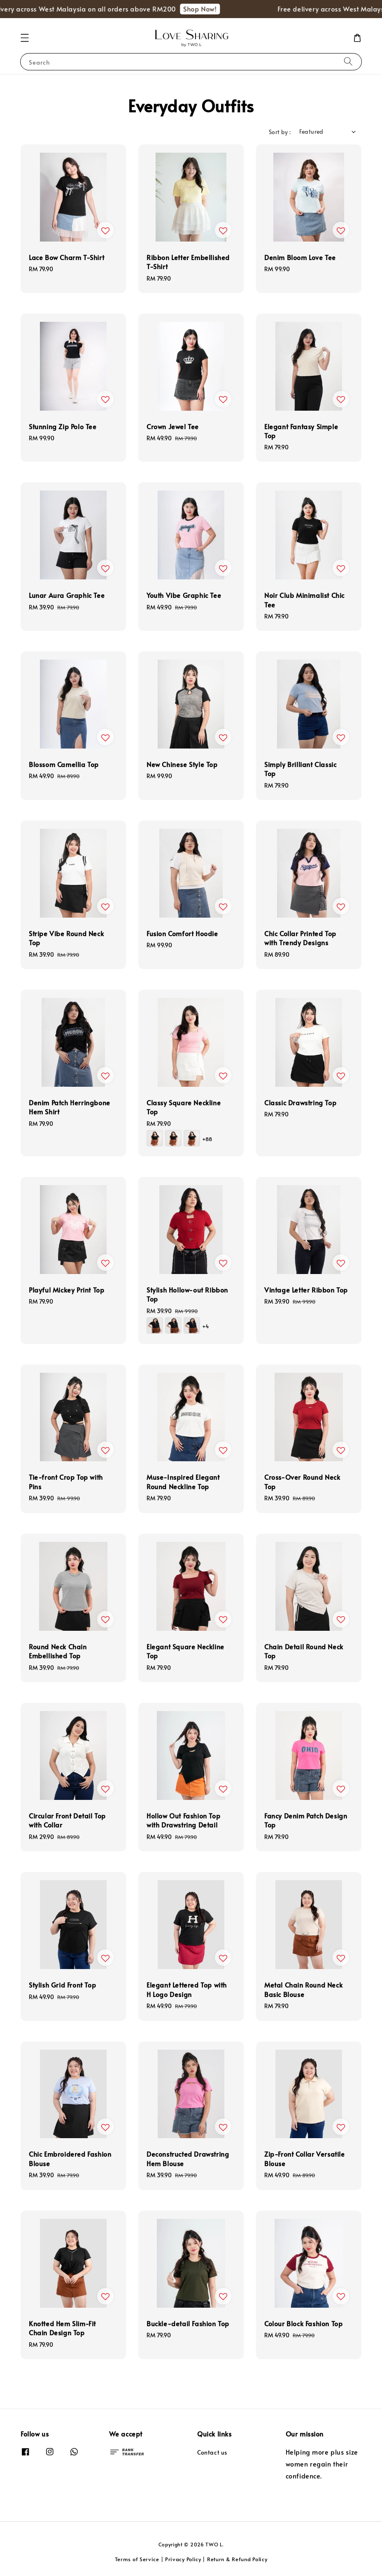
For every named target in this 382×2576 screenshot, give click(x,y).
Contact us (212, 2452)
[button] (25, 38)
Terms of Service (137, 2559)
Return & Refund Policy (237, 2559)
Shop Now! (211, 8)
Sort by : (280, 132)
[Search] (348, 61)
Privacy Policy (183, 2559)
